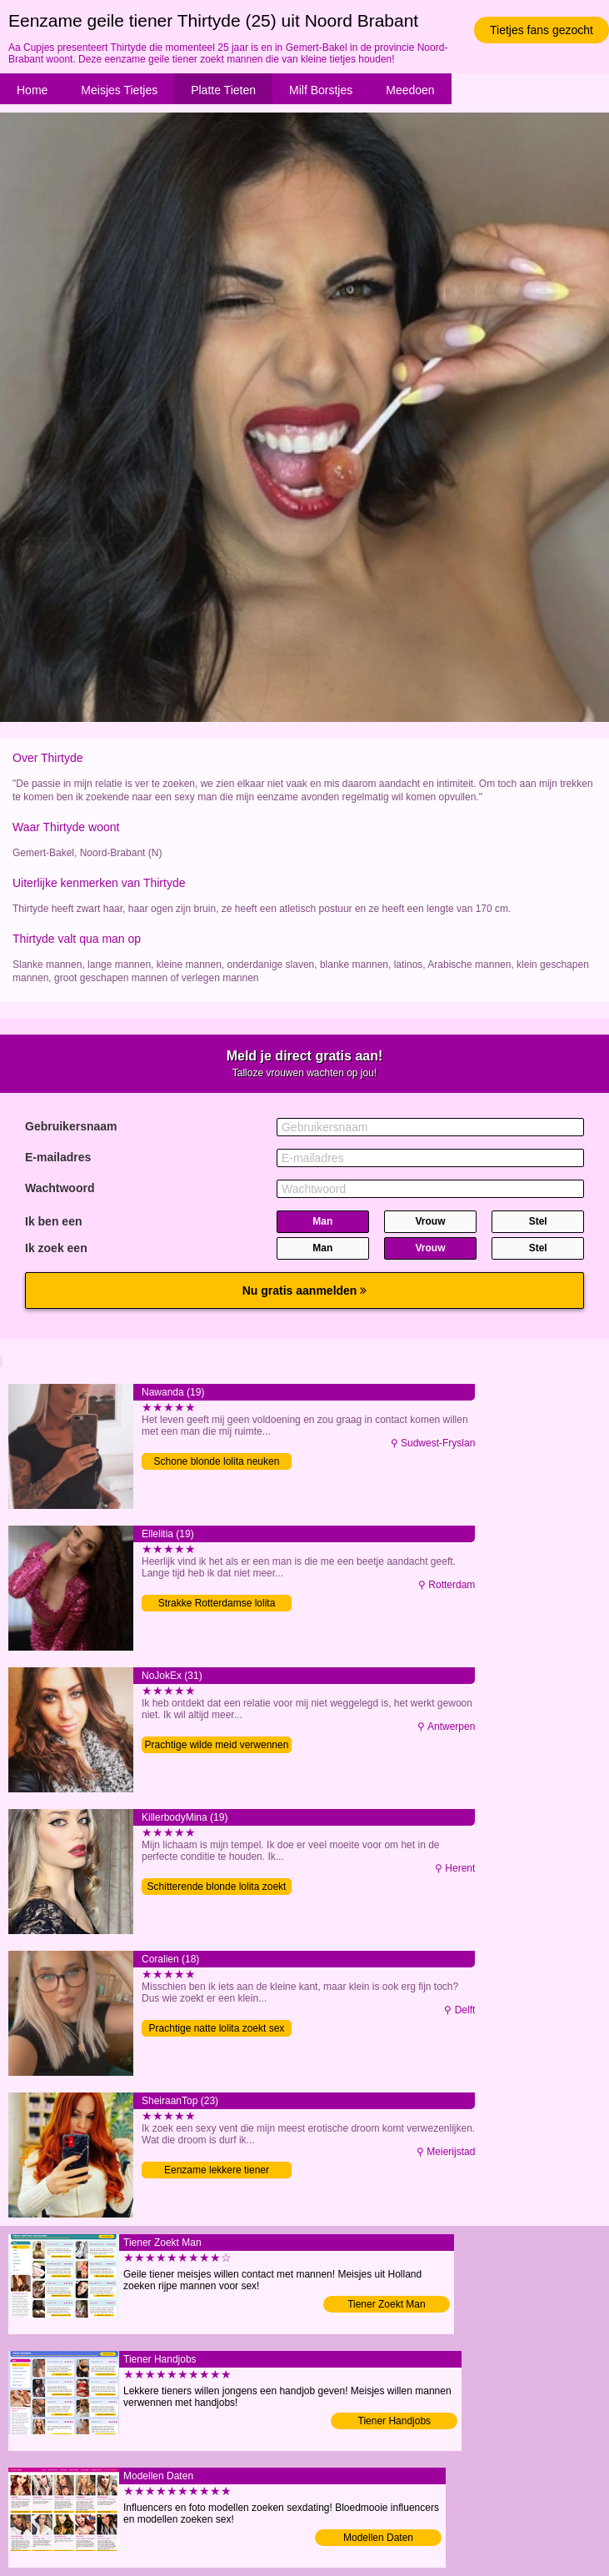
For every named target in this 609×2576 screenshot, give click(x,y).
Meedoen (410, 90)
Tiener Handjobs (395, 2421)
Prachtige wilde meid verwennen (217, 1745)
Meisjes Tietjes (119, 90)
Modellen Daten (378, 2537)
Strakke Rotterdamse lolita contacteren (217, 1604)
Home (32, 90)
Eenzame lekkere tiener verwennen (216, 2171)
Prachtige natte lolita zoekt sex (217, 2028)
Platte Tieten (223, 90)
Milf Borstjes (320, 90)
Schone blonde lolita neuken (217, 1461)
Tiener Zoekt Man (386, 2304)
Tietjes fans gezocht (541, 30)
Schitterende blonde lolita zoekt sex (217, 1888)
